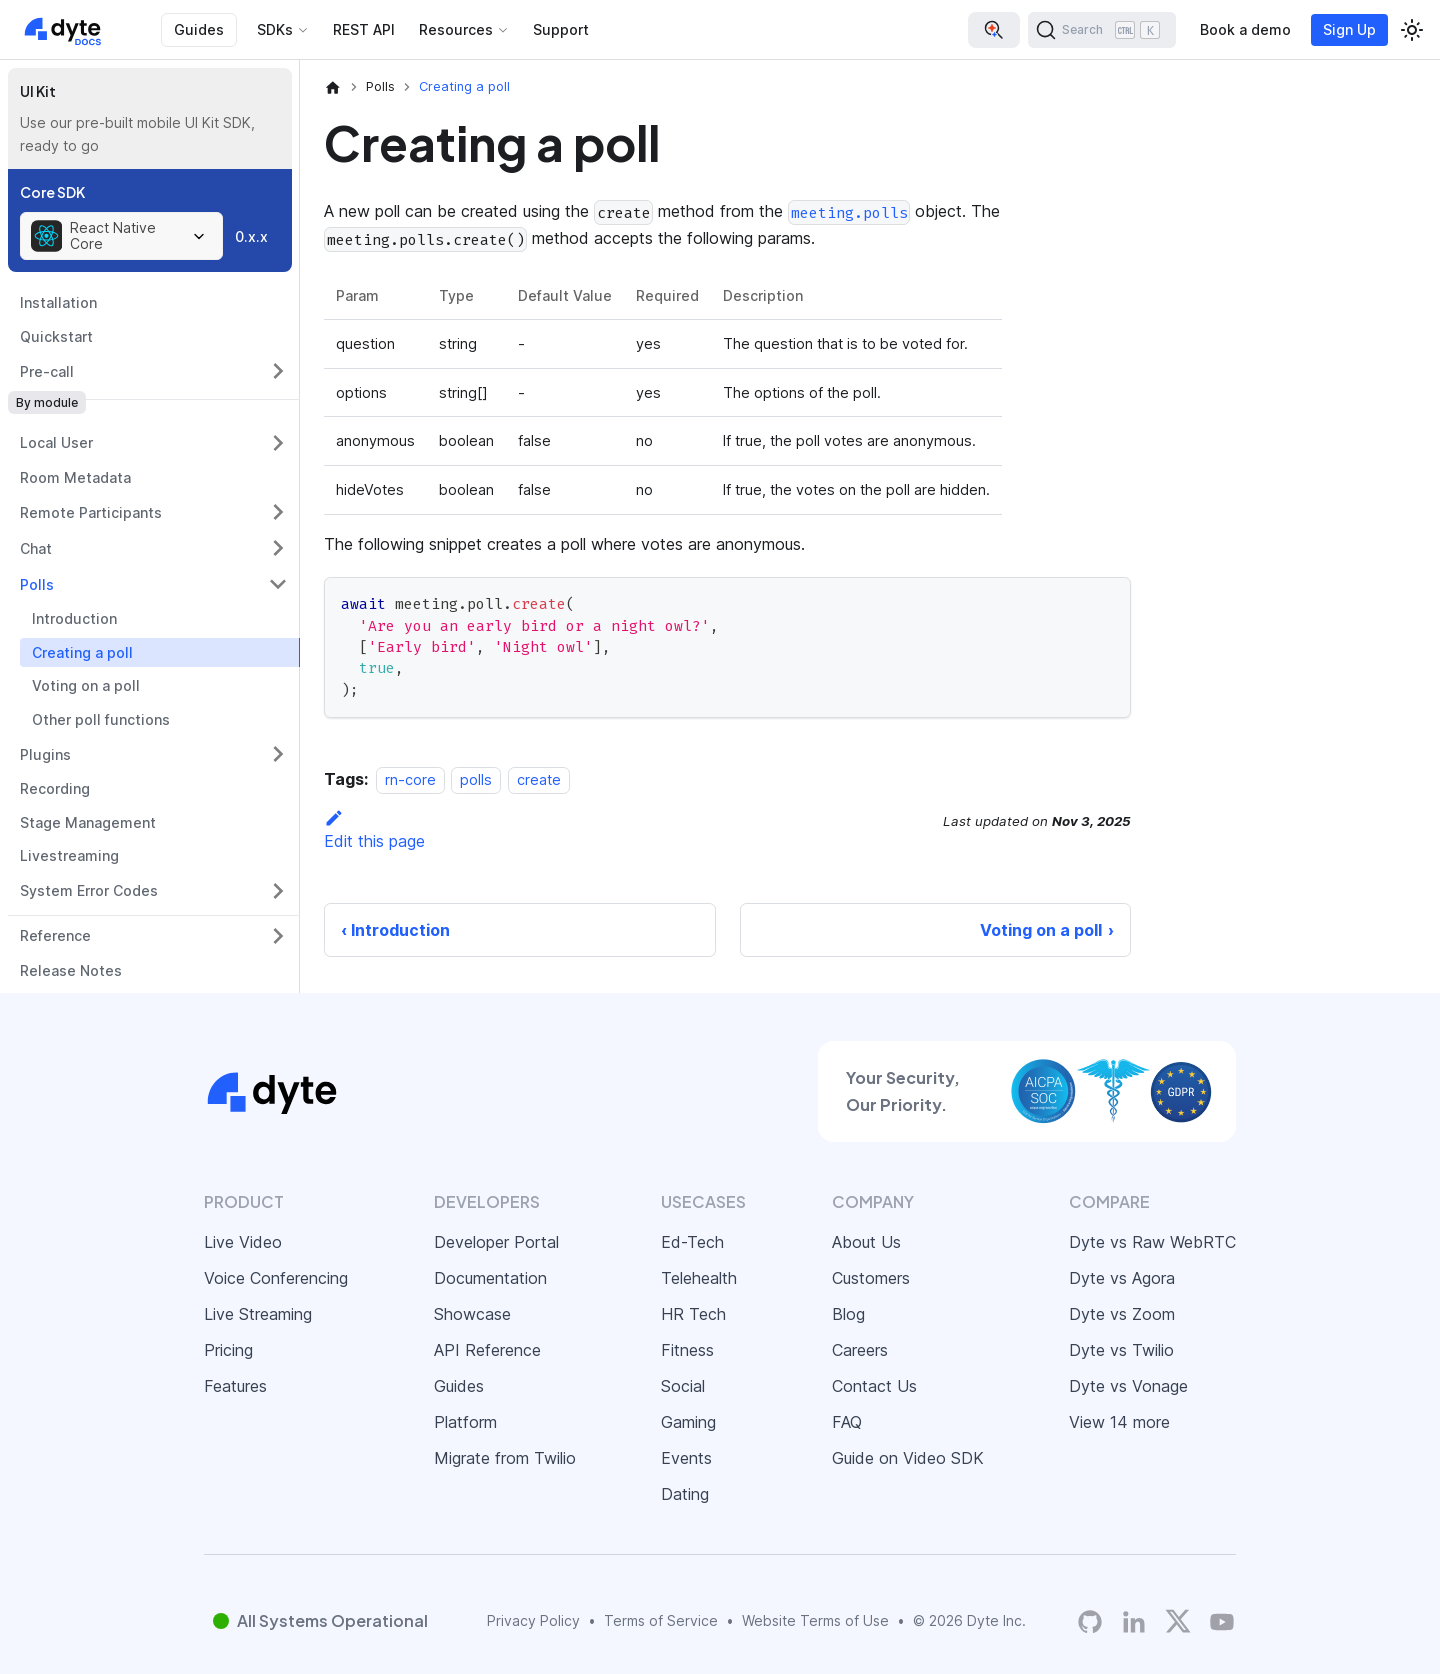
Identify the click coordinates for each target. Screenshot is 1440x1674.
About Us (866, 1242)
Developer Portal (496, 1242)
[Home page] (333, 87)
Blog (848, 1314)
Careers (860, 1350)
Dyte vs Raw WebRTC (1152, 1242)
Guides (199, 29)
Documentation (490, 1278)
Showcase (472, 1314)
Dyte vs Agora (1122, 1278)
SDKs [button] (275, 29)
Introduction (74, 618)
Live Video (243, 1242)
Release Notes (71, 970)
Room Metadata (75, 477)
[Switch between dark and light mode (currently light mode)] (1412, 30)
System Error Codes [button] (89, 890)
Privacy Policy (533, 1620)
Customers (871, 1278)
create (539, 779)
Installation (58, 302)
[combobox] (121, 236)
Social (683, 1386)
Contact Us (874, 1386)
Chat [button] (36, 548)
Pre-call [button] (47, 371)
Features (235, 1386)
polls (476, 779)
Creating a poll (82, 652)
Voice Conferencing (276, 1278)
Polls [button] (37, 584)
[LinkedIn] (1134, 1621)
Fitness (687, 1350)
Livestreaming (69, 855)
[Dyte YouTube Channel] (1222, 1621)
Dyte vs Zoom (1122, 1314)
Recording (55, 788)
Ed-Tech (692, 1242)
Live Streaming (258, 1314)
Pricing (228, 1350)
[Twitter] (1178, 1621)
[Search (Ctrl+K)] (1102, 30)
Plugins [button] (45, 754)
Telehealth (699, 1278)
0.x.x (251, 236)
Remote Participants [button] (91, 512)
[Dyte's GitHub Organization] (1090, 1621)
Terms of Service (661, 1620)
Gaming (688, 1422)
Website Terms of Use (815, 1620)
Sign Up (1349, 29)
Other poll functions (101, 719)
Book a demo (1245, 29)
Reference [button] (55, 935)
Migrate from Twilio (505, 1458)
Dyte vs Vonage (1128, 1386)
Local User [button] (56, 442)
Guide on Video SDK (908, 1458)
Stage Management (88, 822)
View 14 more (1119, 1422)
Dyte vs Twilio (1121, 1350)
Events (686, 1458)
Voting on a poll (86, 685)
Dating (685, 1494)
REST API (364, 29)
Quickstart (56, 336)
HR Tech (693, 1314)
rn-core (410, 779)
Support (561, 29)
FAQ (847, 1422)
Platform (465, 1422)
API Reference (487, 1350)
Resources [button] (456, 29)
